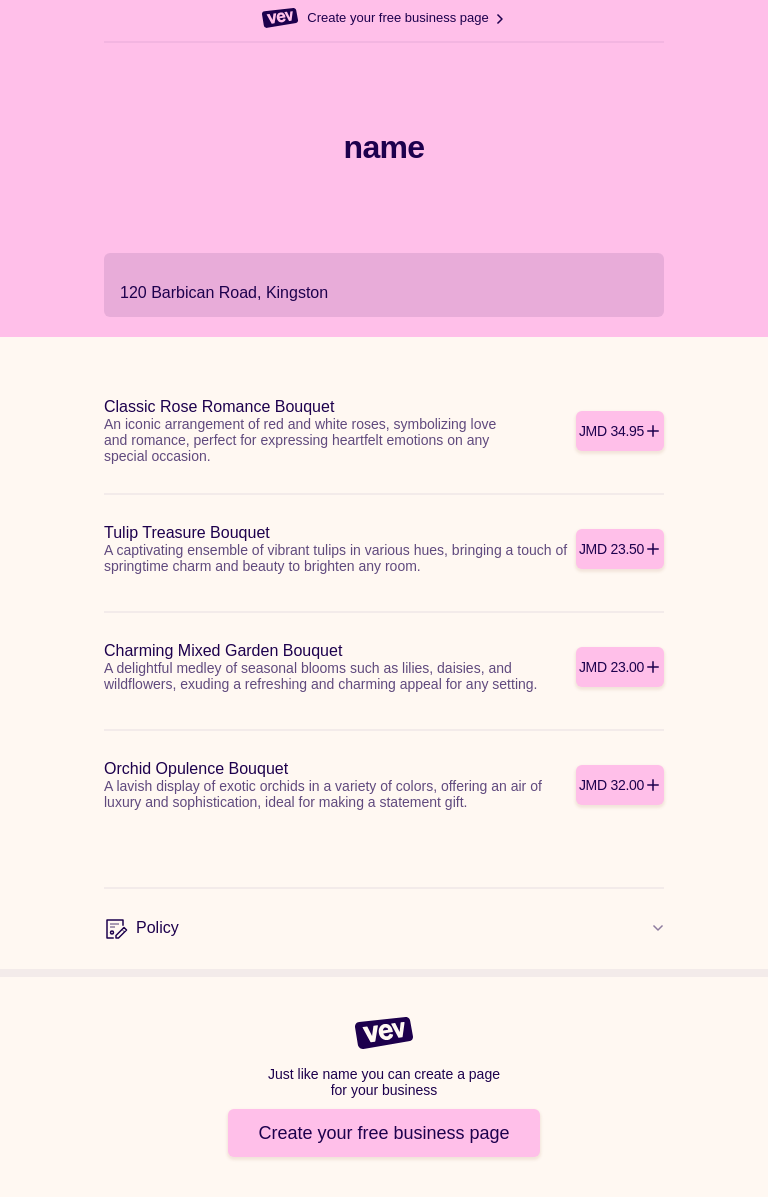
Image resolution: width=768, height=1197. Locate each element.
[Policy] (384, 929)
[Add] (620, 431)
